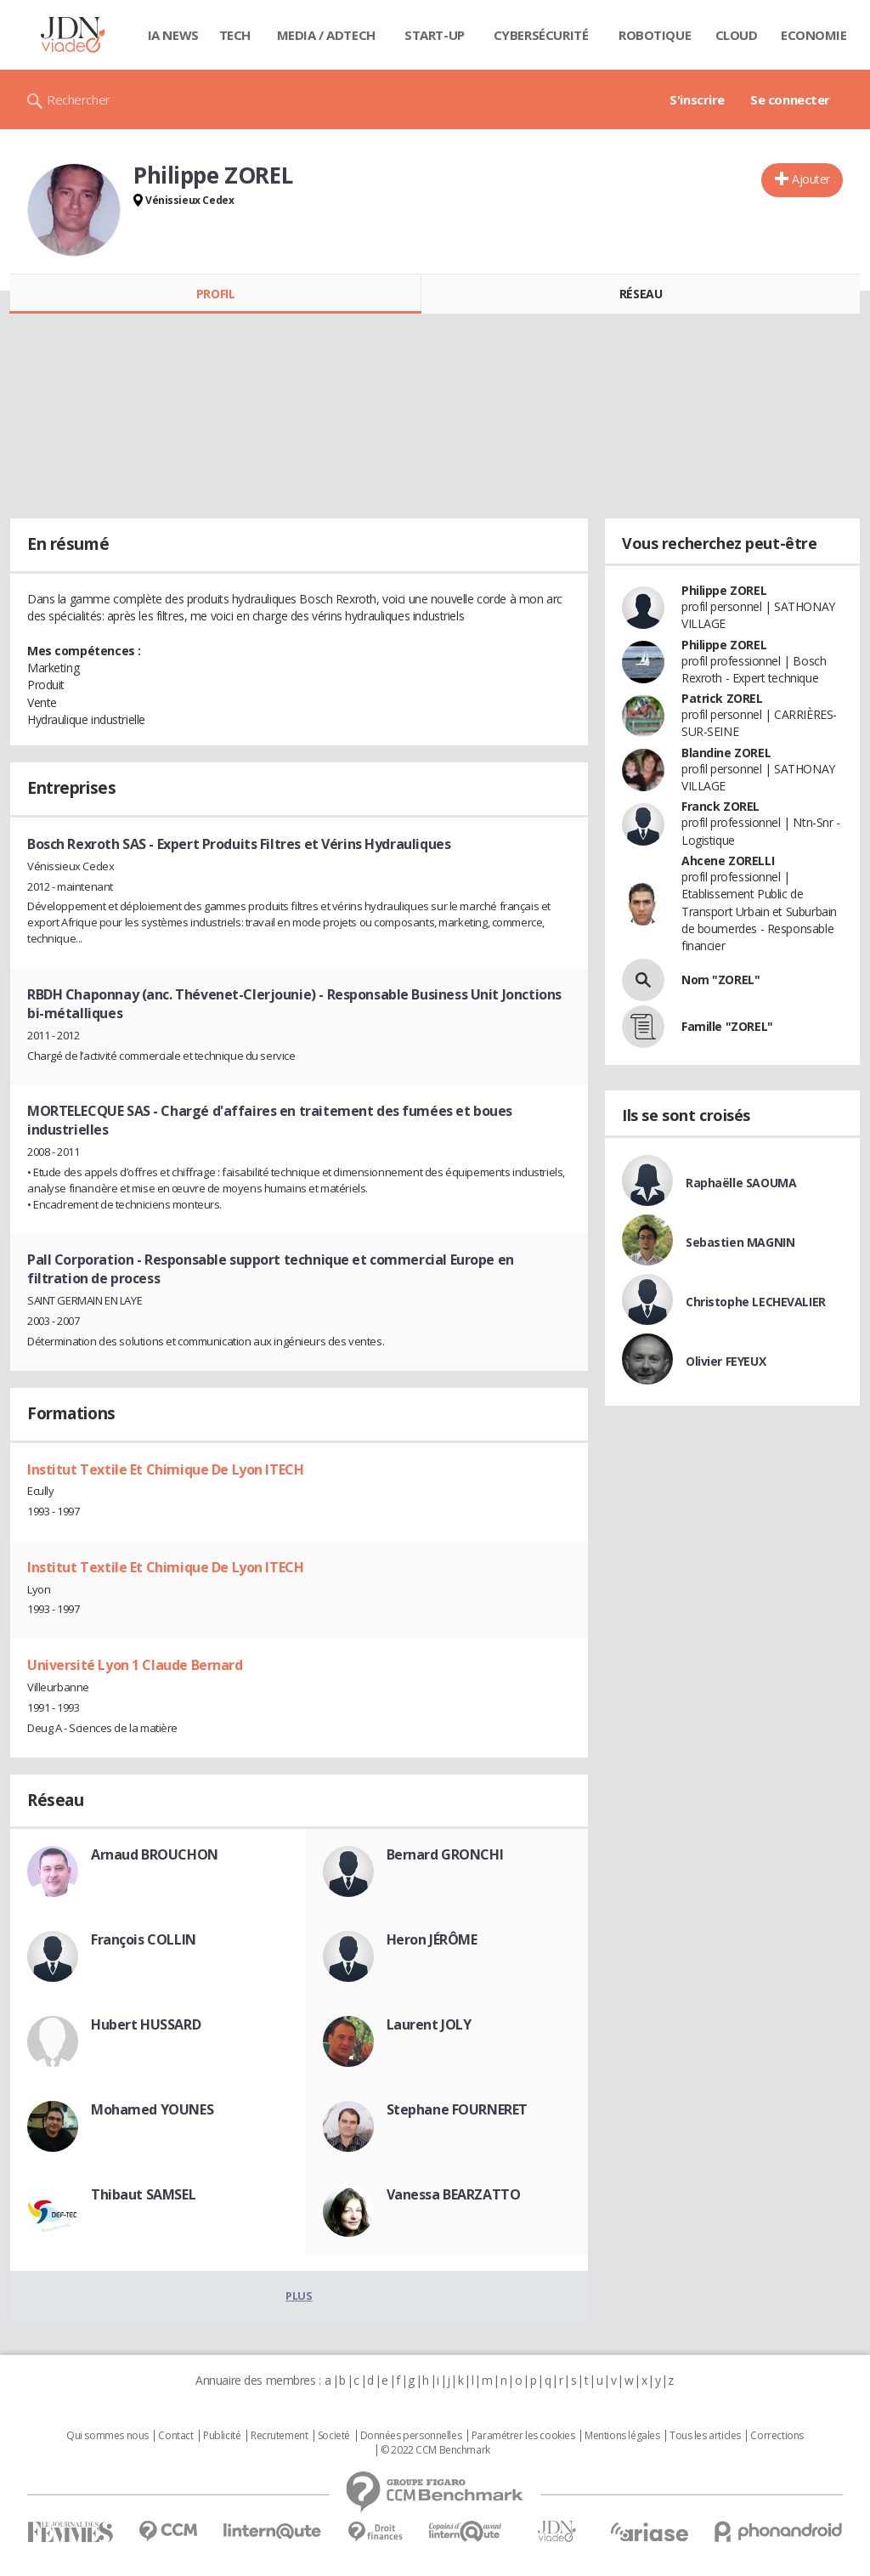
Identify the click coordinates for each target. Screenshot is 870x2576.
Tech (235, 34)
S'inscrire (697, 99)
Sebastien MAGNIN (740, 1242)
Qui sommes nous (107, 2436)
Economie (814, 34)
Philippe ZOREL (723, 590)
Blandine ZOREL (726, 752)
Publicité (221, 2436)
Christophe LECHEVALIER (756, 1302)
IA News (173, 34)
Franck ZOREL (720, 806)
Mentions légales (622, 2436)
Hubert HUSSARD (146, 2024)
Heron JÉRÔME (432, 1939)
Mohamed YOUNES (152, 2109)
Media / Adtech (326, 34)
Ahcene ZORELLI (727, 860)
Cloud (736, 34)
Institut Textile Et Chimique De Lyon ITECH (165, 1469)
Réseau (640, 294)
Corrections (776, 2436)
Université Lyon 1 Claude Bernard (135, 1665)
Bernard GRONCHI (445, 1854)
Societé (334, 2436)
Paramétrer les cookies (523, 2436)
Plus (298, 2295)
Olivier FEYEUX (725, 1361)
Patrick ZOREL (722, 698)
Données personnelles (411, 2436)
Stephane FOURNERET (457, 2109)
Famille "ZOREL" (727, 1026)
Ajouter (811, 179)
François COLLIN (143, 1939)
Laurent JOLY (429, 2024)
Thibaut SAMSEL (143, 2194)
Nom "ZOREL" (720, 979)
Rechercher (78, 99)
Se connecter (790, 99)
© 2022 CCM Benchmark (435, 2450)
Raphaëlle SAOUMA (741, 1183)
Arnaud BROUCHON (154, 1854)
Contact (175, 2436)
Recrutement (279, 2436)
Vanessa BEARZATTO (454, 2194)
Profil (215, 294)
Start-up (434, 34)
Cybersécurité (541, 34)
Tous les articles (705, 2436)
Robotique (655, 34)
